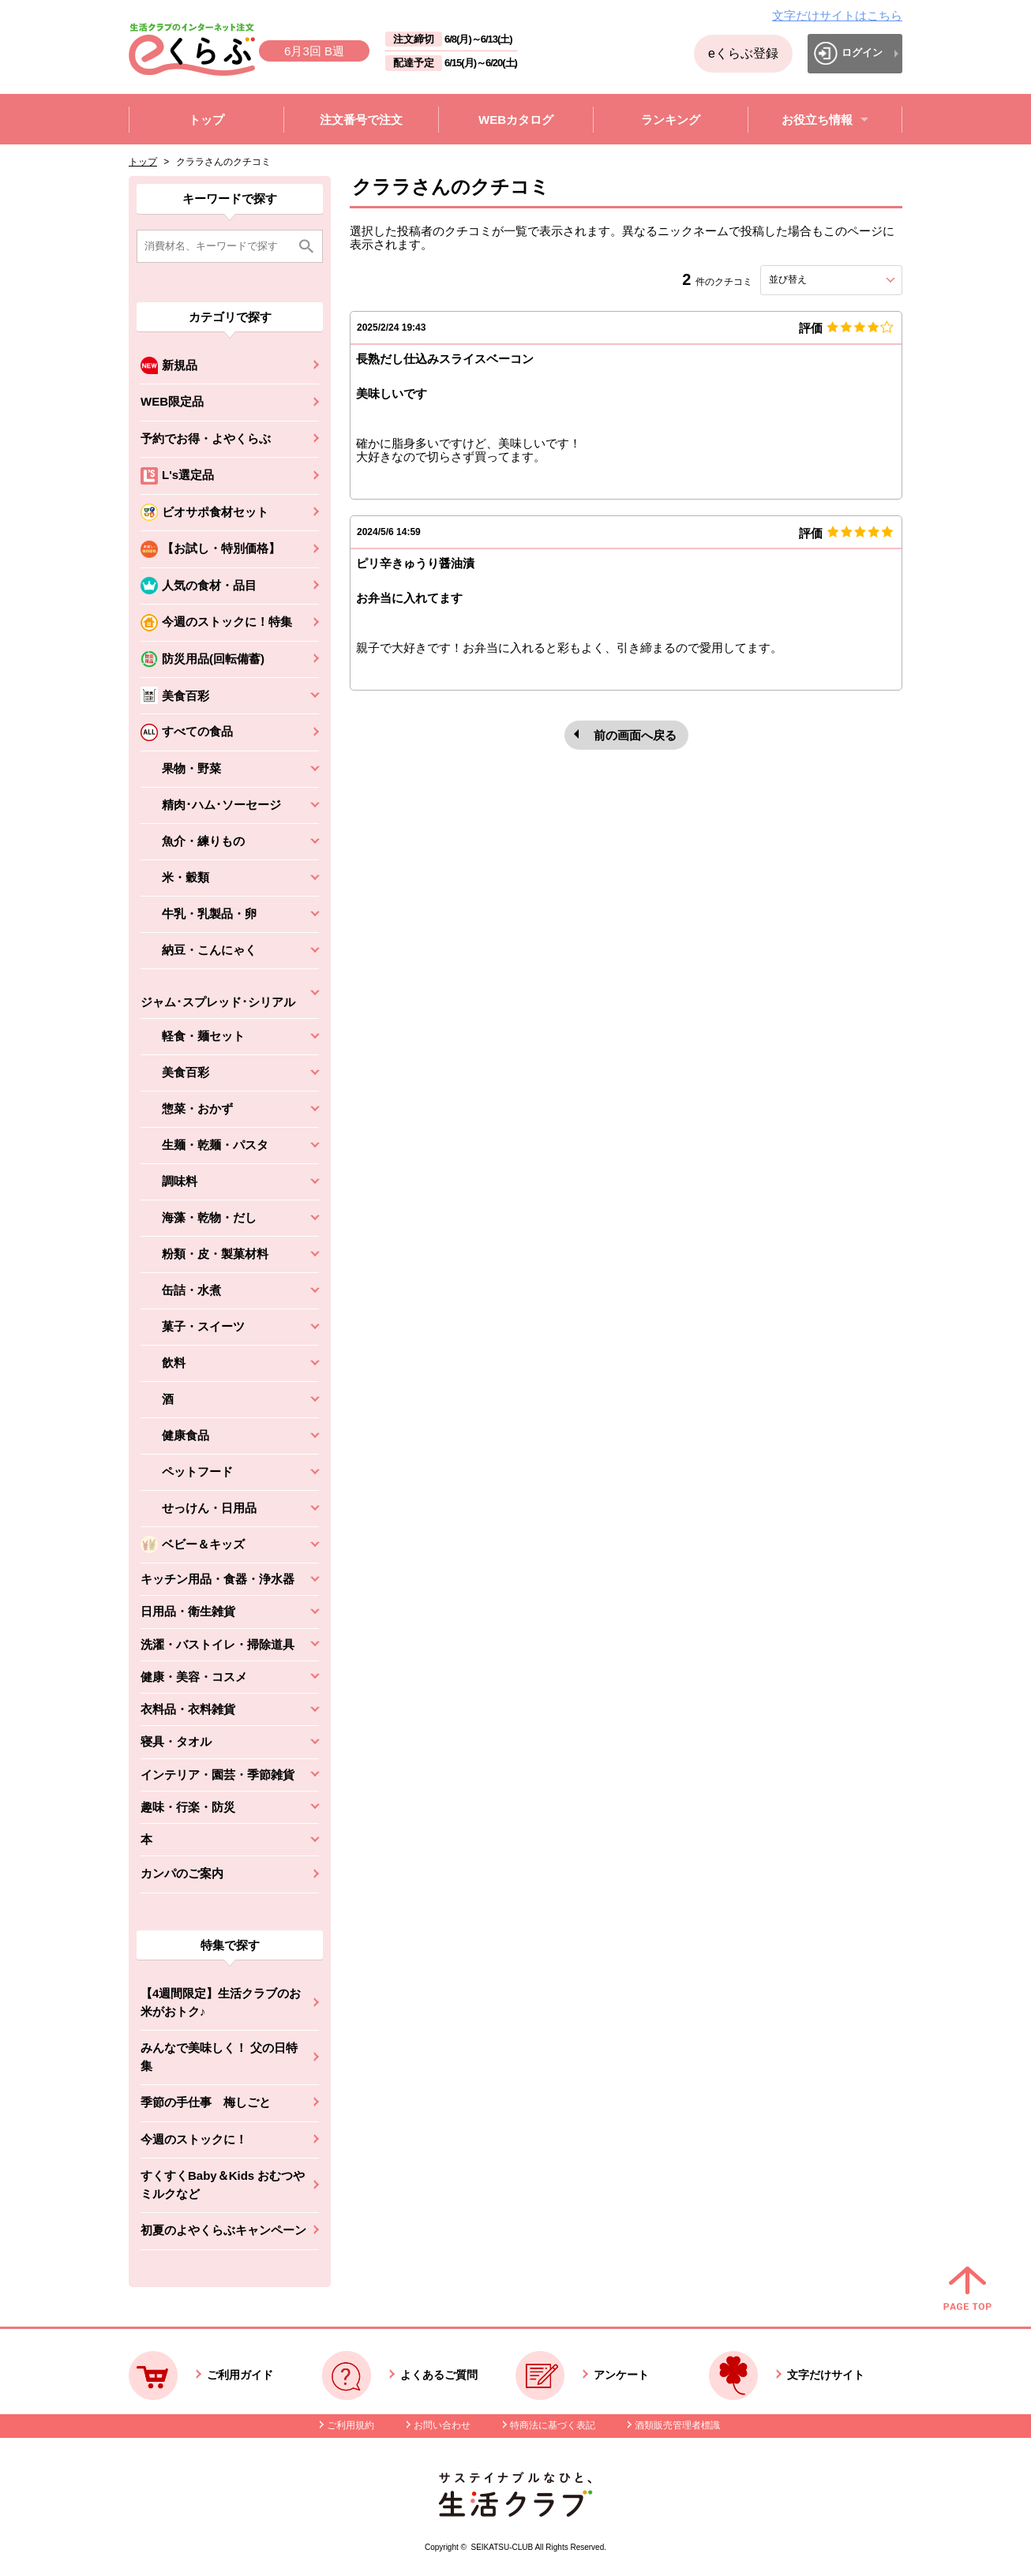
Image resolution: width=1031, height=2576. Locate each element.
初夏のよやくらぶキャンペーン (223, 2230)
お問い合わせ (442, 2425)
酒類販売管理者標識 (677, 2425)
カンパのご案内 (182, 1873)
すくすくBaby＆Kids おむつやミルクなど (223, 2184)
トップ (143, 161)
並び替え (816, 279)
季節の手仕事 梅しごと (206, 2102)
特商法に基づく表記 (552, 2425)
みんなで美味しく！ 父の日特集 (219, 2056)
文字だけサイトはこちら (837, 15)
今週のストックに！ (194, 2139)
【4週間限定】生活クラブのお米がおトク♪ (221, 2002)
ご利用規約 (350, 2425)
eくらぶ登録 (743, 53)
